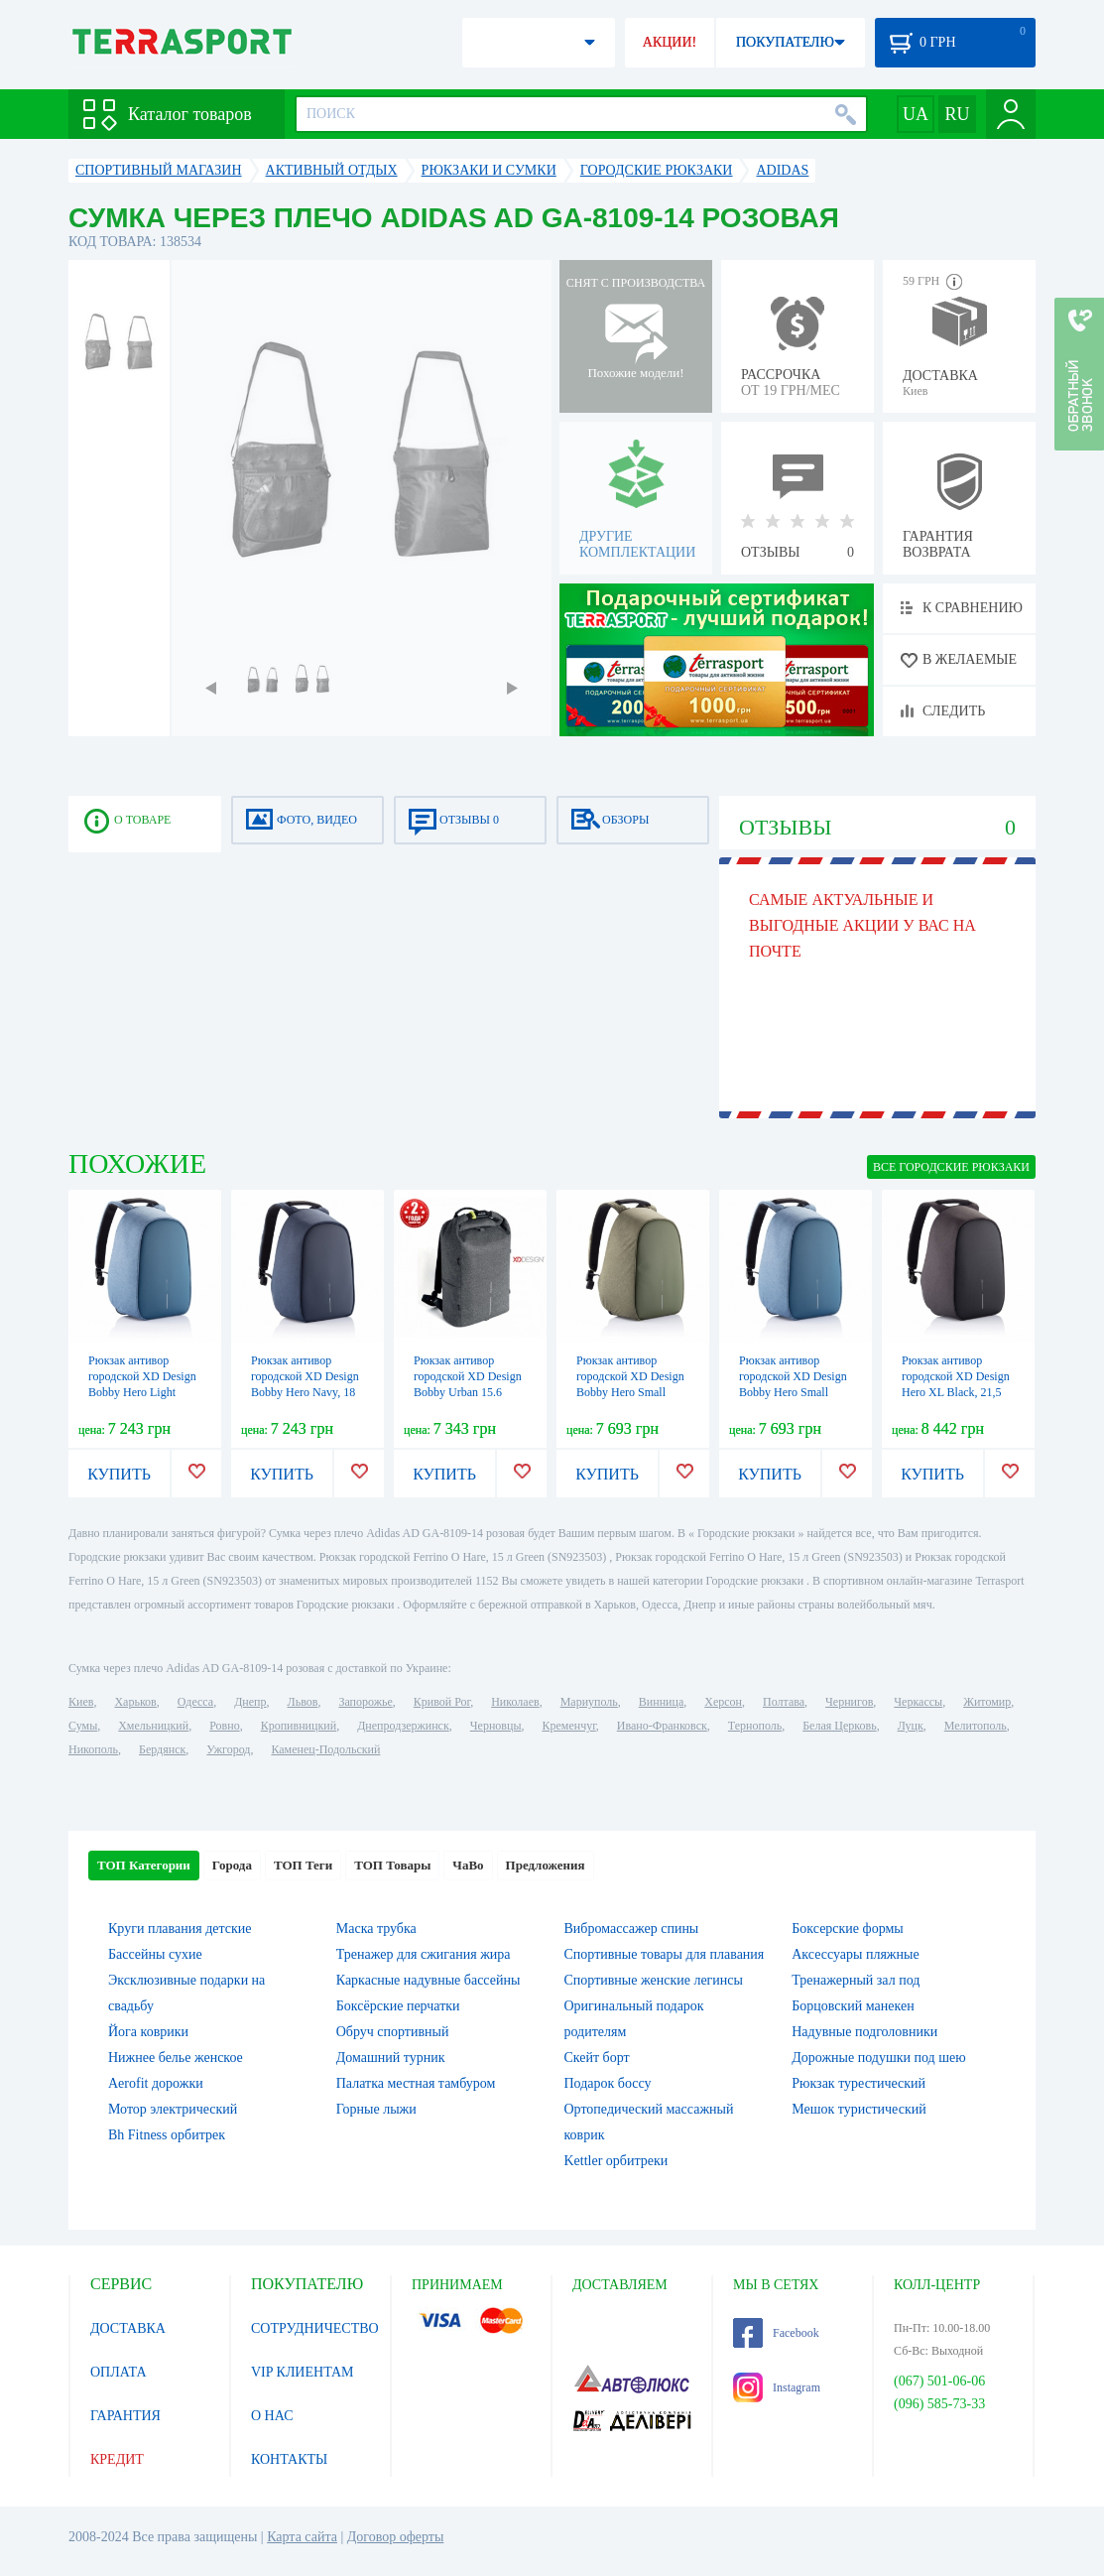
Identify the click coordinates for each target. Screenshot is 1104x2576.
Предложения (545, 1865)
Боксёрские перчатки (398, 2005)
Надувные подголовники (864, 2031)
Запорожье (365, 1702)
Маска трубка (376, 1928)
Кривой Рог (442, 1702)
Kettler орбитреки (616, 2160)
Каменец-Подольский (325, 1749)
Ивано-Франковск (662, 1726)
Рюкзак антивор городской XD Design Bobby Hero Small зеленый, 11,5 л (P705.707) (630, 1392)
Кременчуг (568, 1726)
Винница (661, 1702)
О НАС (272, 2415)
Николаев (515, 1702)
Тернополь (755, 1726)
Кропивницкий (298, 1726)
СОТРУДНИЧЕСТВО (315, 2328)
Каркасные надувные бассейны (428, 1980)
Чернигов (849, 1702)
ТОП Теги (303, 1865)
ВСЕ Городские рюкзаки (951, 1167)
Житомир (987, 1702)
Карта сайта (302, 2536)
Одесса (195, 1702)
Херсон (723, 1702)
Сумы (82, 1726)
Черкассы (918, 1702)
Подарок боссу (608, 2083)
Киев (80, 1702)
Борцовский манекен (853, 2005)
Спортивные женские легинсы (653, 1980)
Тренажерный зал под (856, 1980)
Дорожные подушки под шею (878, 2057)
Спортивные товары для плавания (664, 1954)
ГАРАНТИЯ (125, 2415)
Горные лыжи (376, 2109)
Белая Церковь (839, 1726)
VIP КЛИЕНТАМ (302, 2372)
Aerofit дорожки (155, 2083)
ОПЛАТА (118, 2372)
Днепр (250, 1702)
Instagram (776, 2387)
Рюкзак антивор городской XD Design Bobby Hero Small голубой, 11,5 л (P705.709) (793, 1392)
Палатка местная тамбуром (416, 2083)
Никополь (93, 1749)
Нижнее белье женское (175, 2057)
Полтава (783, 1702)
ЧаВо (467, 1865)
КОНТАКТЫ (289, 2459)
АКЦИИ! (669, 42)
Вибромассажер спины (631, 1928)
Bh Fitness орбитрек (166, 2134)
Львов (303, 1702)
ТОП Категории (143, 1865)
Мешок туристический (858, 2109)
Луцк (910, 1726)
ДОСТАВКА (128, 2328)
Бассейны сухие (155, 1954)
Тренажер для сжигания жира (423, 1954)
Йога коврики (148, 2031)
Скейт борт (597, 2057)
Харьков (135, 1702)
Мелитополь (975, 1726)
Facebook (776, 2333)
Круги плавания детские (180, 1928)
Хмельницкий (153, 1726)
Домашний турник (390, 2057)
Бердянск (162, 1749)
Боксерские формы (847, 1928)
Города (232, 1865)
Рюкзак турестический (858, 2083)
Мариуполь (589, 1702)
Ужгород (228, 1749)
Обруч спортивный (392, 2031)
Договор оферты (395, 2536)
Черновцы (496, 1726)
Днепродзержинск (403, 1726)
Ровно (224, 1726)
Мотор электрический (172, 2109)
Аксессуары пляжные (855, 1954)
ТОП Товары (392, 1865)
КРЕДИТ (117, 2459)
